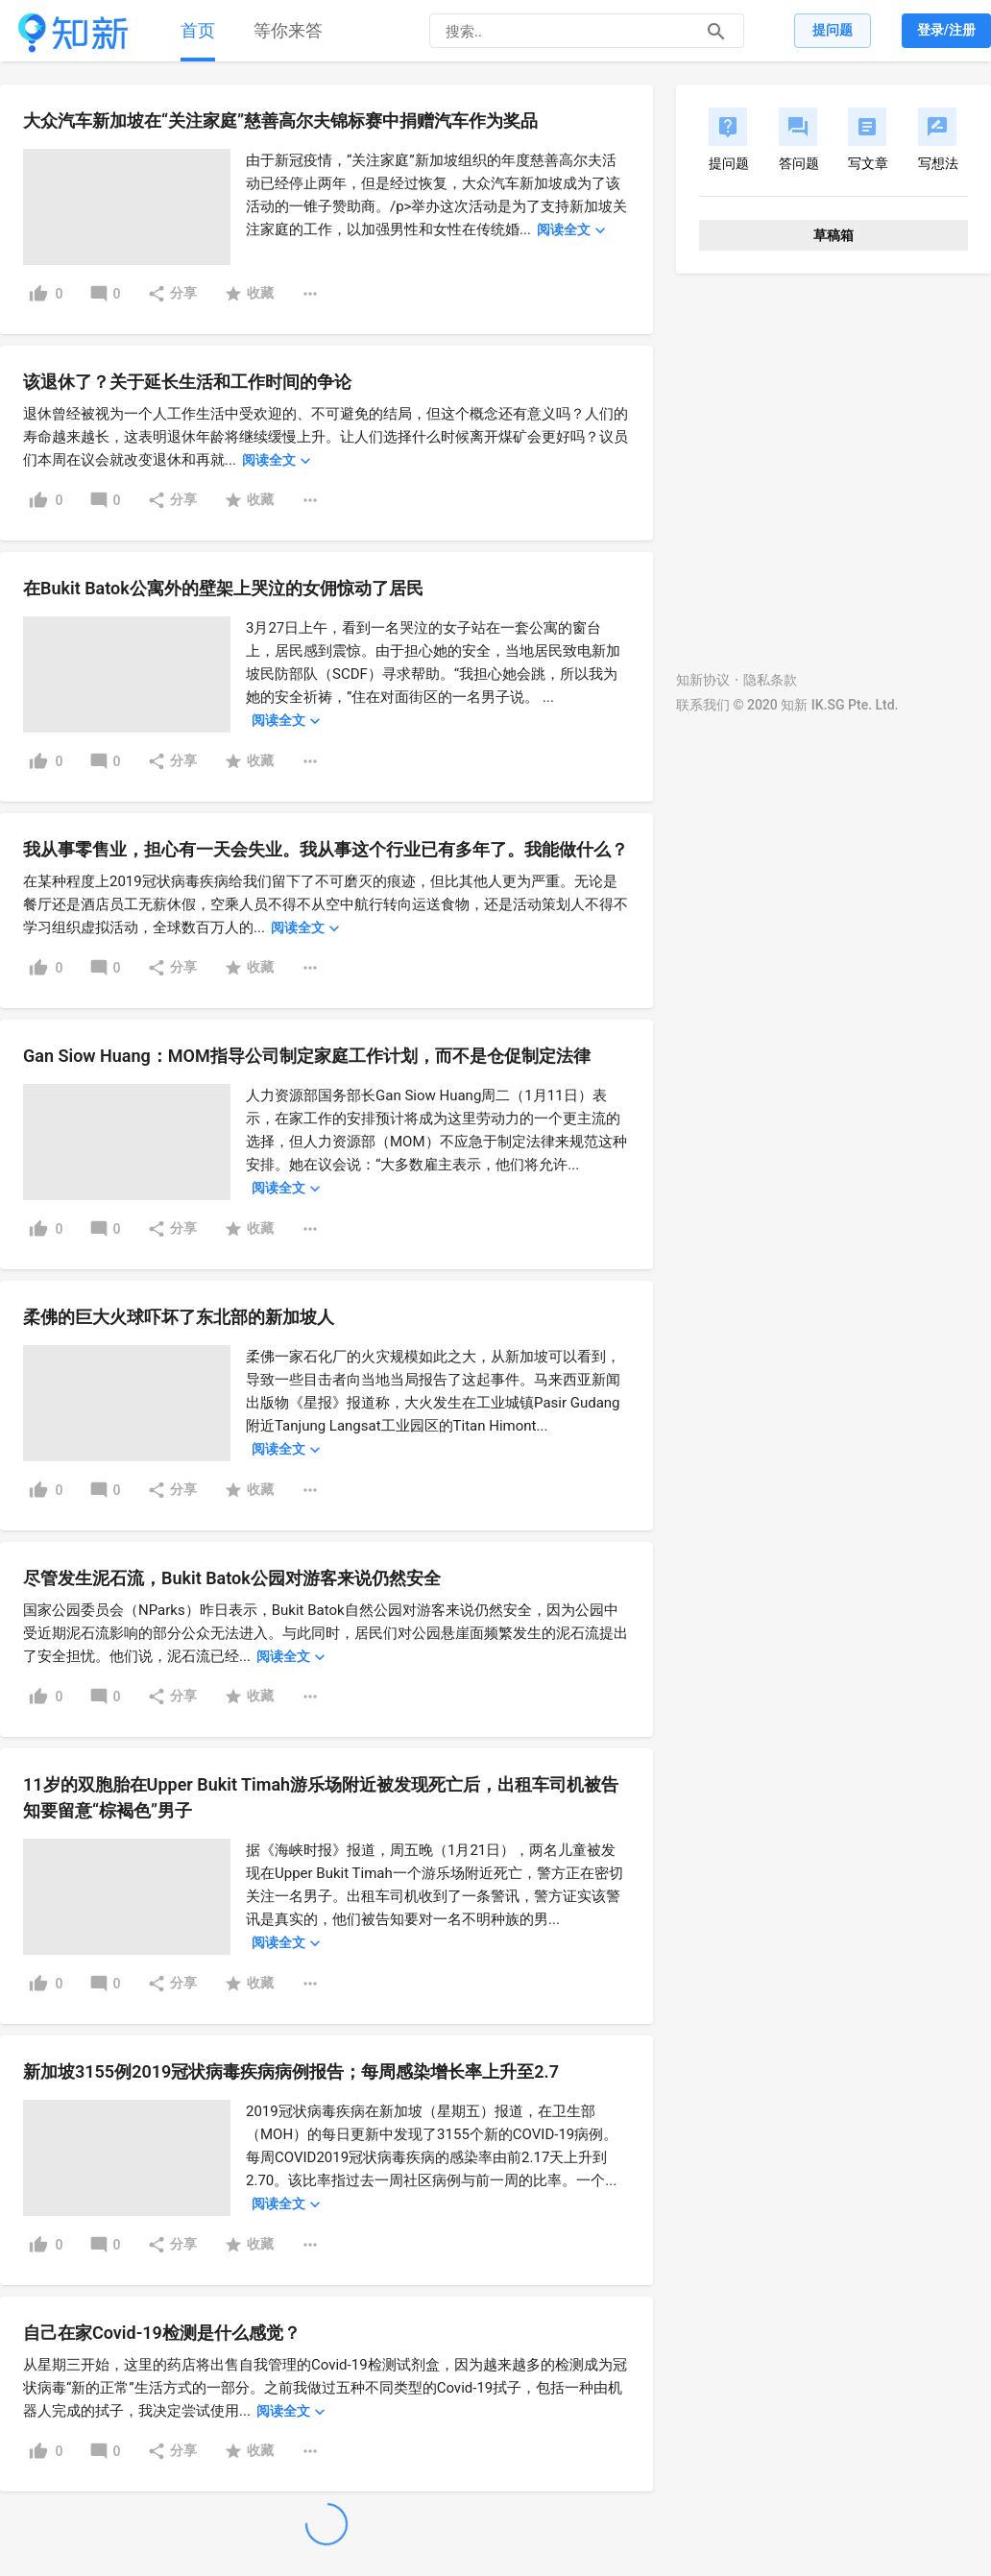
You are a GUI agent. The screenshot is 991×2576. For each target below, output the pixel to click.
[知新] (73, 32)
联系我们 (703, 704)
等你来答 (288, 30)
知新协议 (703, 679)
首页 (198, 30)
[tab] (198, 30)
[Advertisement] (180, 465)
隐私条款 (770, 679)
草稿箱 (833, 235)
